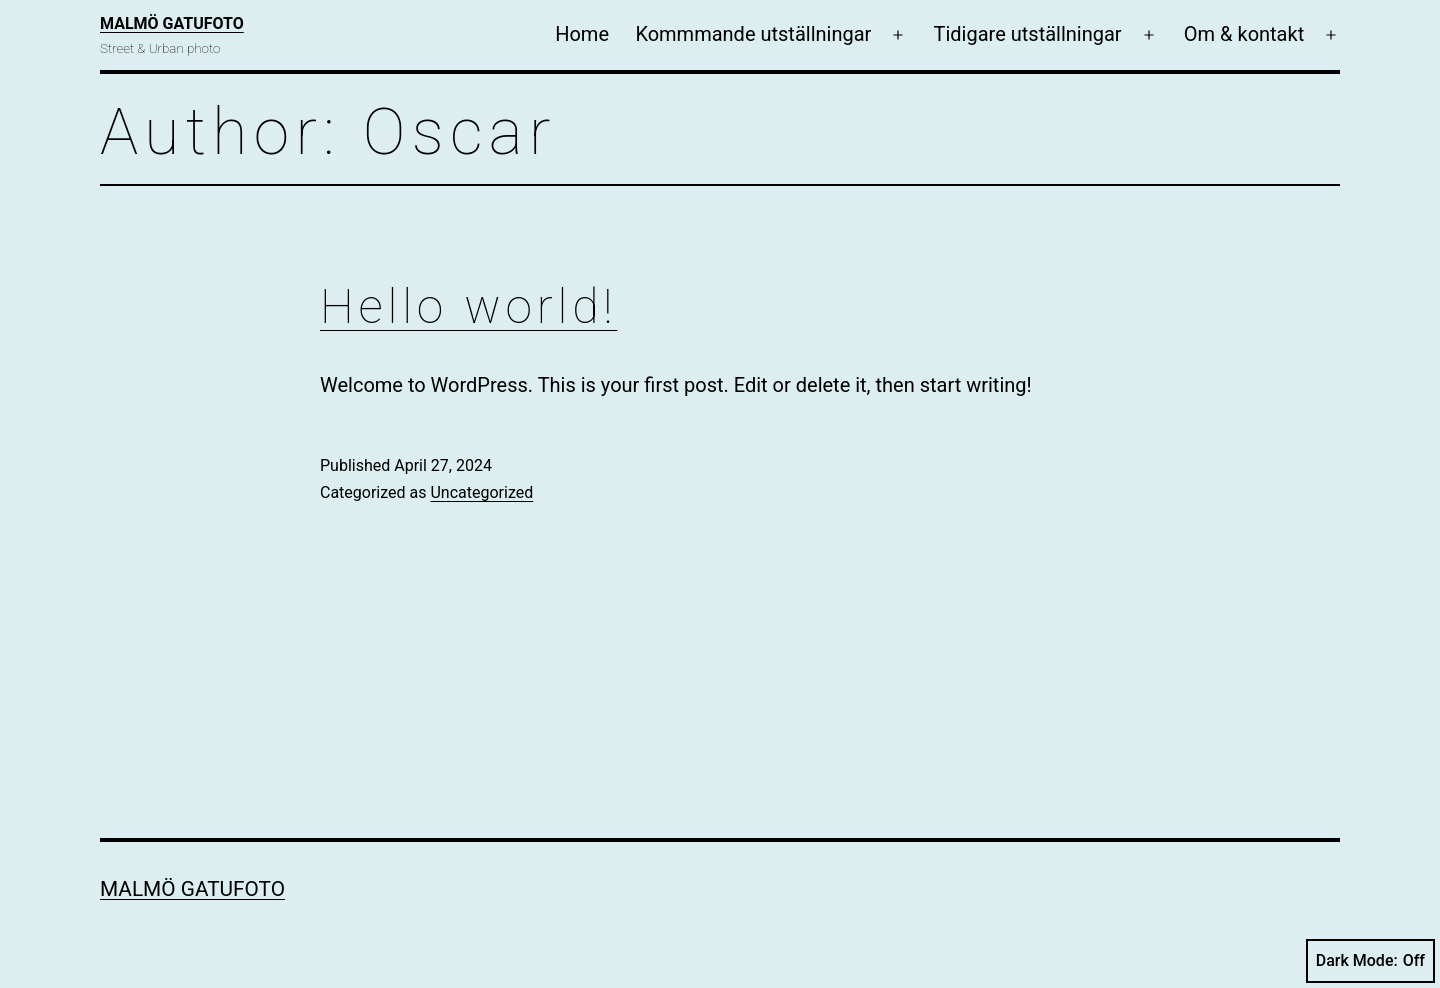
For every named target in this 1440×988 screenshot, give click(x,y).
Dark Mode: (1370, 961)
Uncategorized (481, 492)
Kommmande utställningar (753, 34)
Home (582, 34)
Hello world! (468, 306)
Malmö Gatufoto (172, 23)
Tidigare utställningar (1028, 34)
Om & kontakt (1244, 34)
